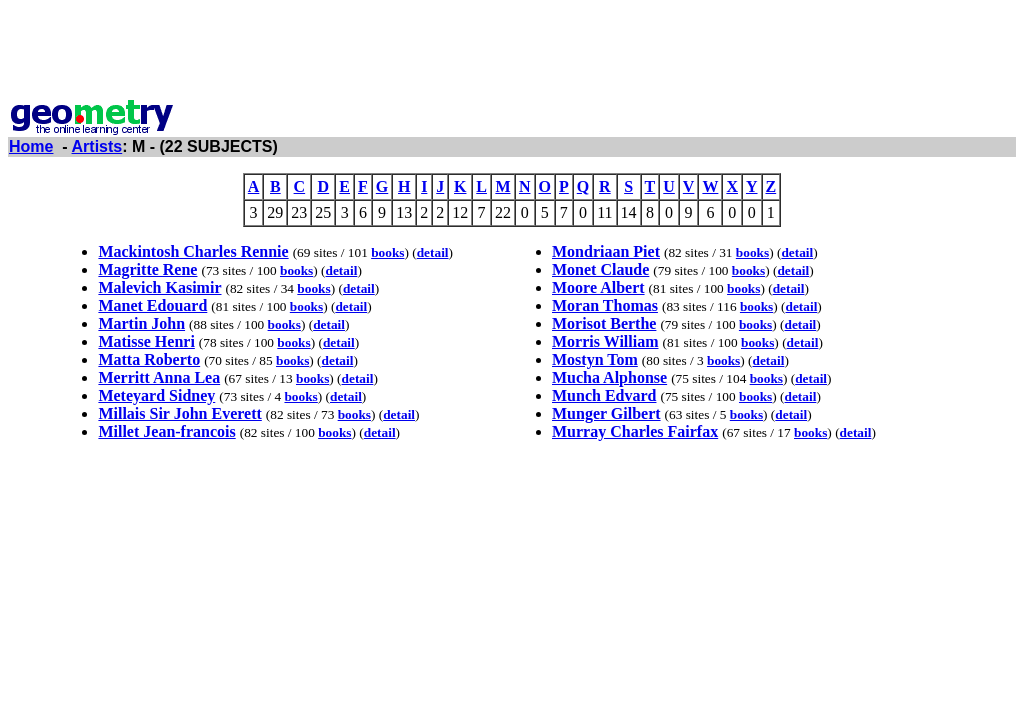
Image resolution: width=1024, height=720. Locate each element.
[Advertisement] (512, 53)
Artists (97, 146)
